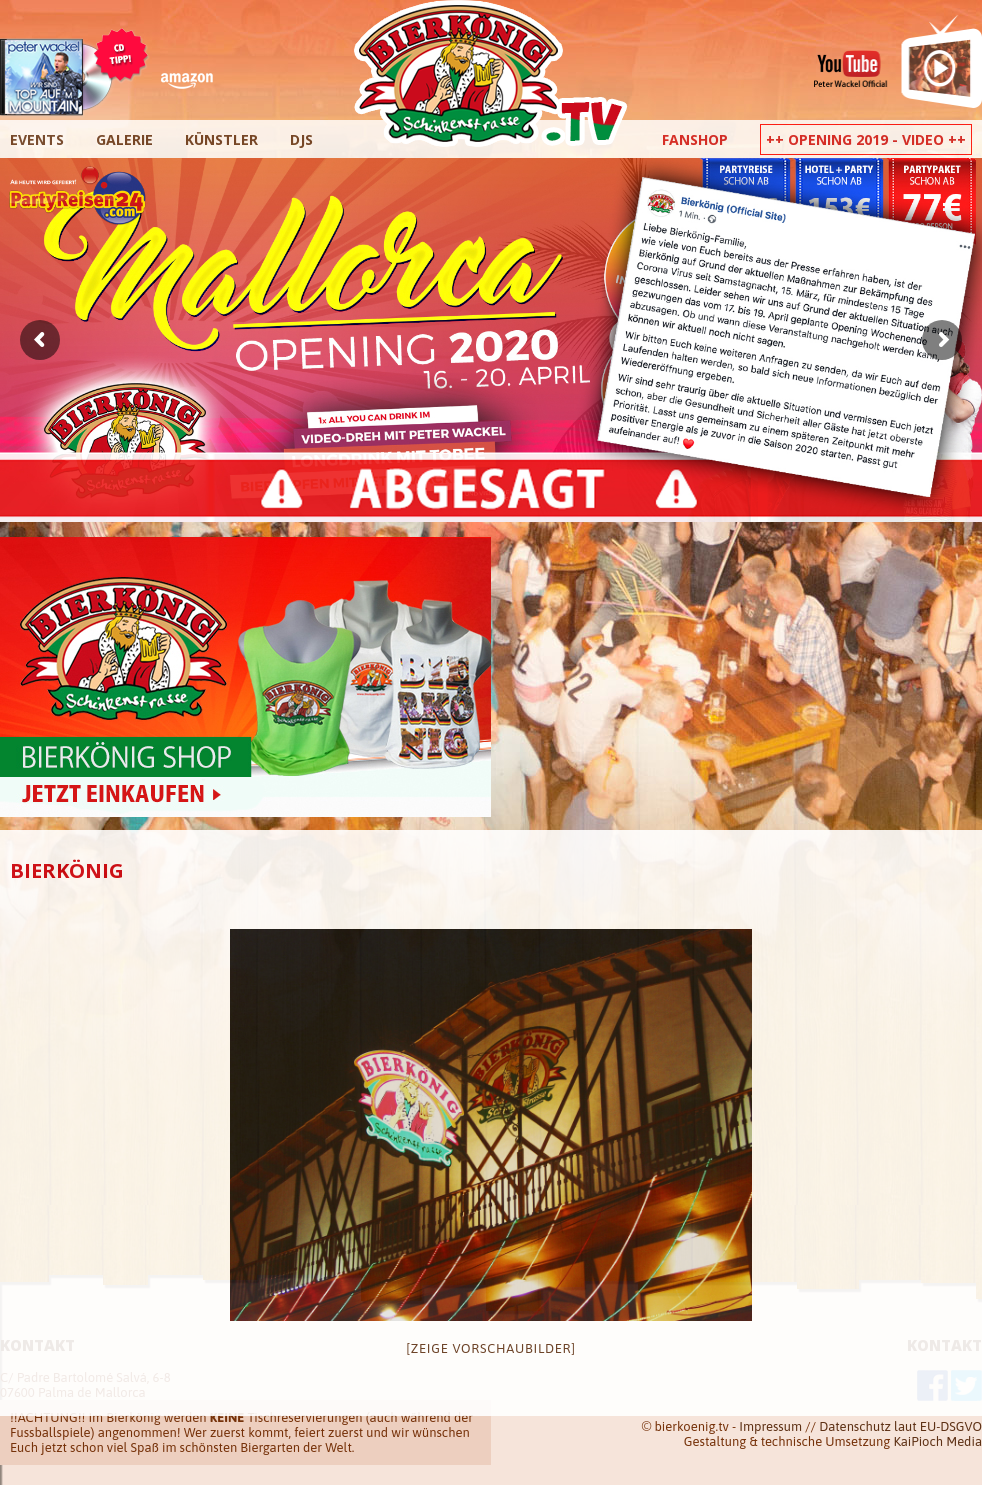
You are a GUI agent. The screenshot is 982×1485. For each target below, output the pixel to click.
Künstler (221, 139)
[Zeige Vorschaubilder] (491, 1348)
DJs (301, 139)
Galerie (124, 139)
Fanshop (695, 139)
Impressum (770, 1426)
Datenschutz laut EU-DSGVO (900, 1426)
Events (37, 139)
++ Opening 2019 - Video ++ (866, 139)
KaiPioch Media (938, 1441)
